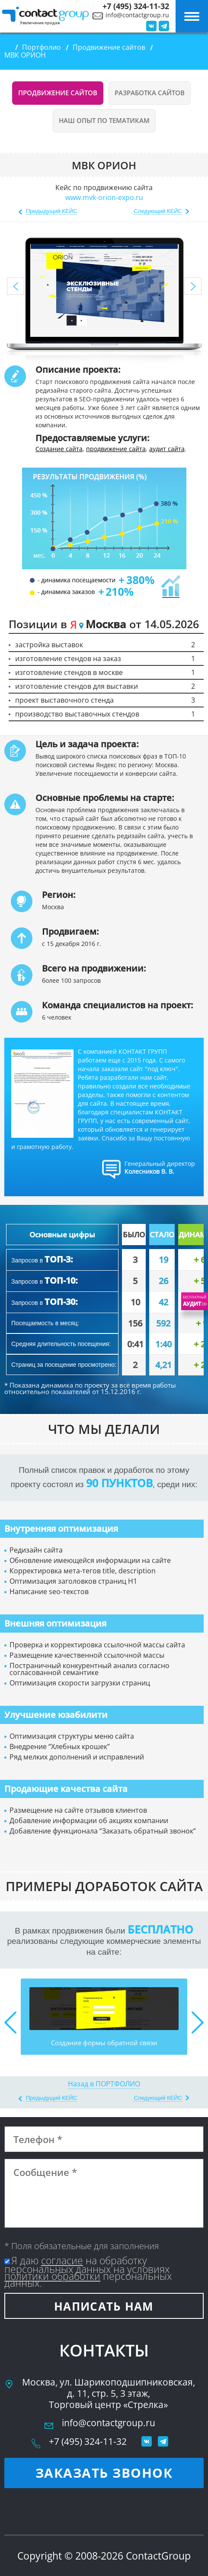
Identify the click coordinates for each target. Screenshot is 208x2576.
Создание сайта (59, 449)
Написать (104, 2306)
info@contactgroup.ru (137, 15)
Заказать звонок (104, 2473)
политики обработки (52, 2276)
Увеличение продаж (40, 23)
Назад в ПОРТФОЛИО (104, 2084)
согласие (62, 2260)
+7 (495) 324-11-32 (135, 6)
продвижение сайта (116, 449)
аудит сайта (167, 449)
